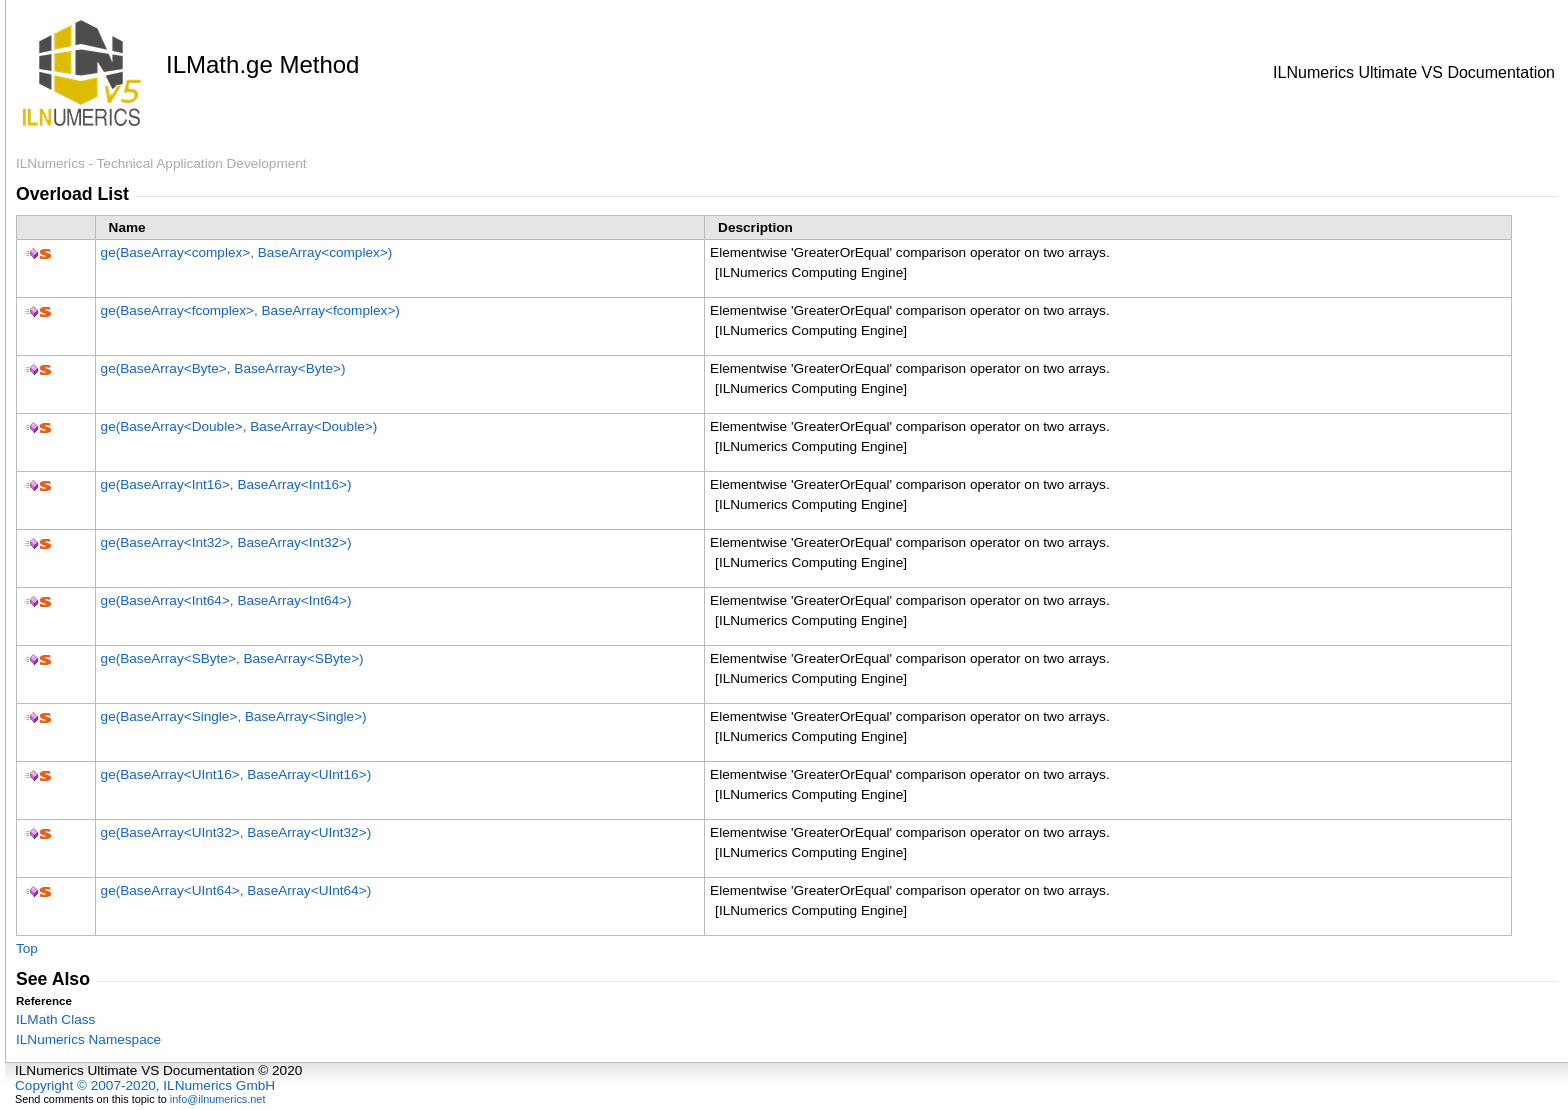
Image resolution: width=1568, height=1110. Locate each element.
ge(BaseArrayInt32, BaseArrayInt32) (226, 542)
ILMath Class (55, 1019)
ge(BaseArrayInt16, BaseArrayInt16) (226, 484)
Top (27, 948)
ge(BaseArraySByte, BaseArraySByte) (232, 658)
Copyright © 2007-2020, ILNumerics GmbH (145, 1085)
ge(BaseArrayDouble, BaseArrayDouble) (239, 426)
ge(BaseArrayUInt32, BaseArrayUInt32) (236, 832)
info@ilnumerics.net (218, 1099)
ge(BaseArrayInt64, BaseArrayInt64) (226, 600)
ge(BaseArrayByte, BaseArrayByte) (223, 368)
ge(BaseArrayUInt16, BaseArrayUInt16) (236, 774)
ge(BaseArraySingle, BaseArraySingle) (234, 716)
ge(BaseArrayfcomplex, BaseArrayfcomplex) (250, 310)
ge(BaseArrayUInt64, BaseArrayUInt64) (236, 890)
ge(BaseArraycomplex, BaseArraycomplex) (247, 252)
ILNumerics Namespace (88, 1039)
